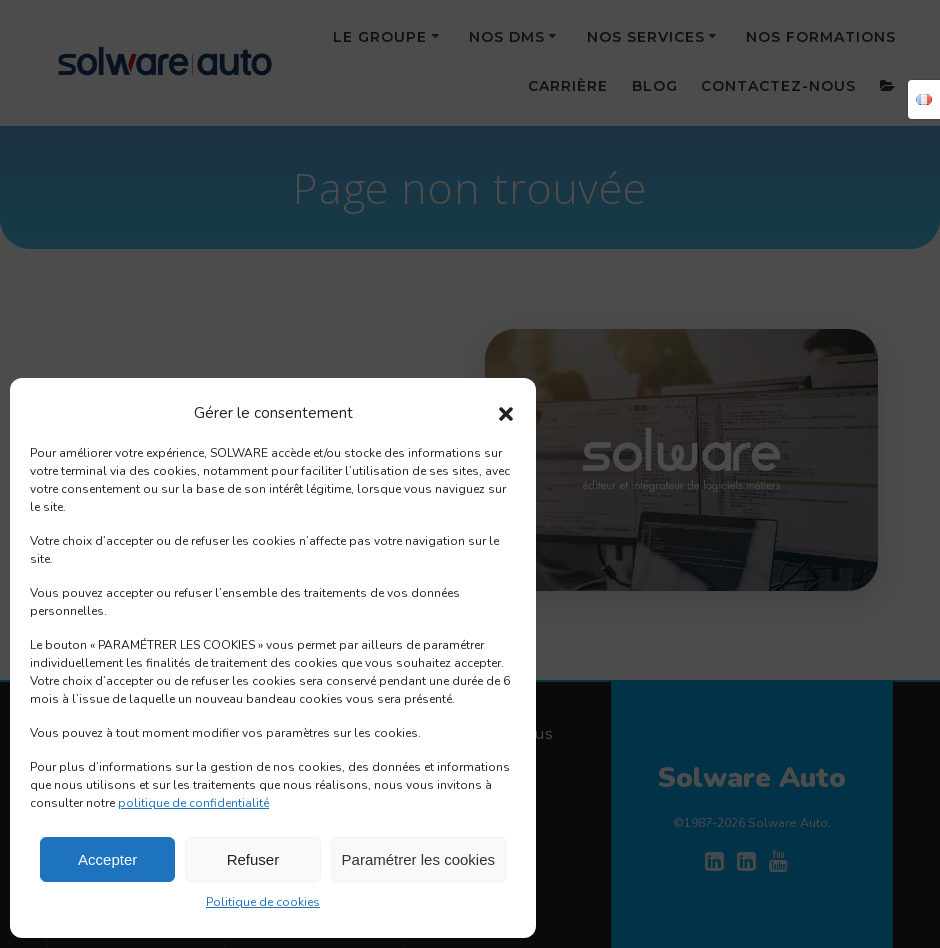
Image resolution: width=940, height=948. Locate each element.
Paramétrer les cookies (418, 859)
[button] (506, 414)
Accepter (107, 859)
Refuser (253, 859)
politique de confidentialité (193, 803)
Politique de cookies (263, 902)
